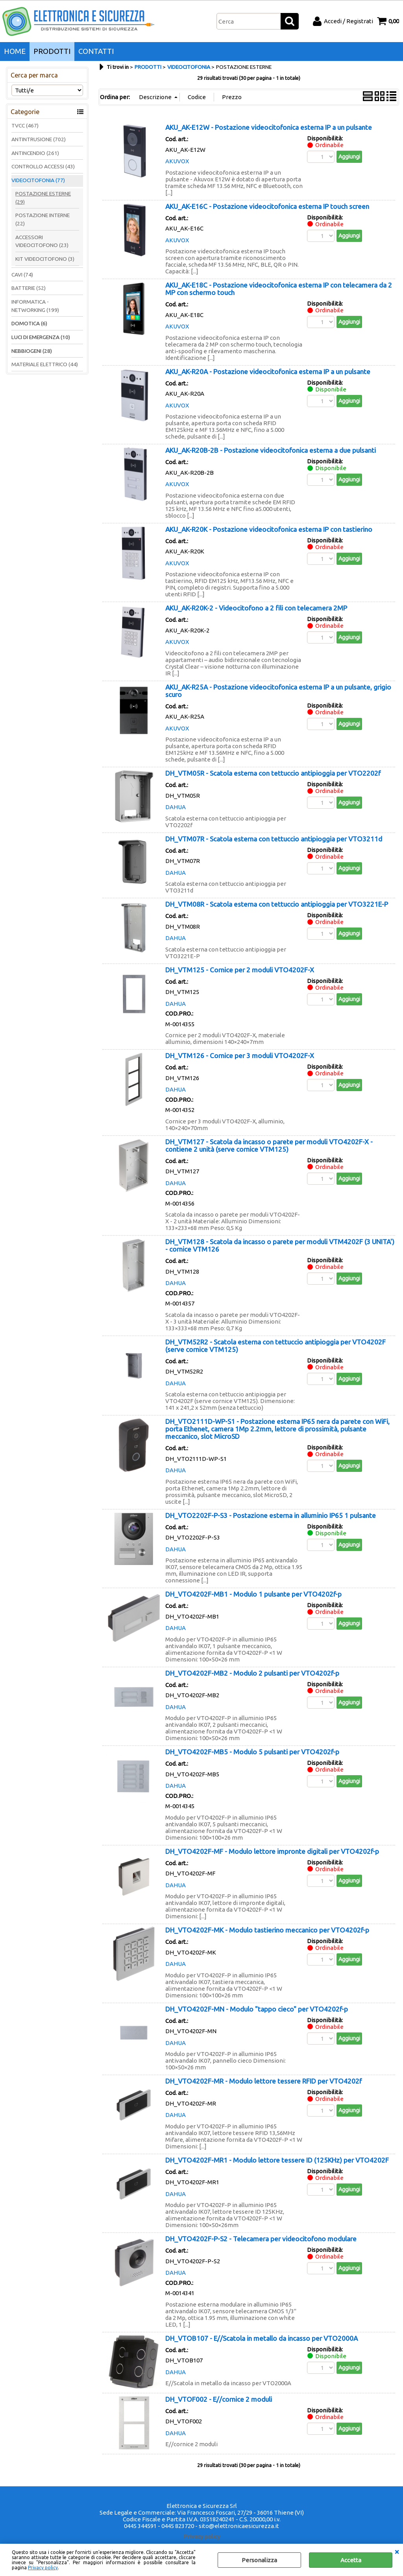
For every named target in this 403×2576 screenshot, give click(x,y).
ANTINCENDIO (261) (35, 153)
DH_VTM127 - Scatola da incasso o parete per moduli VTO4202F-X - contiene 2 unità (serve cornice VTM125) (269, 1145)
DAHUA (175, 807)
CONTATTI (96, 51)
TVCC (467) (25, 125)
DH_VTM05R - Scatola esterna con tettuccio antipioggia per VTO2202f (273, 773)
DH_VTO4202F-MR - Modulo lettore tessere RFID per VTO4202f (263, 2081)
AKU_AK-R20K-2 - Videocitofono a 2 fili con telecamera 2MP (256, 608)
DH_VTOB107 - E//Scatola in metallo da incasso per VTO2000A (261, 2338)
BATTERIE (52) (28, 288)
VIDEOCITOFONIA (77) (38, 180)
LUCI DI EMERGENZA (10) (40, 337)
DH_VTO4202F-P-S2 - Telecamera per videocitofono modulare (261, 2238)
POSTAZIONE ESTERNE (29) (43, 197)
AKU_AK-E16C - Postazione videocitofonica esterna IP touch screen (267, 206)
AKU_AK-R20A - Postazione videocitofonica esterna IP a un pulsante (267, 371)
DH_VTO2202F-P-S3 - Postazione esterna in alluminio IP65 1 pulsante (270, 1515)
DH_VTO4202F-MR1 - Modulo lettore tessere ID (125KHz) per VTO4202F (277, 2160)
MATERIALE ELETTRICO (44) (44, 364)
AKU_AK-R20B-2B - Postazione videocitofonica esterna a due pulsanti (270, 450)
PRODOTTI (51, 51)
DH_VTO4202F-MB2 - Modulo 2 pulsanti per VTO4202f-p (252, 1673)
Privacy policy (43, 2567)
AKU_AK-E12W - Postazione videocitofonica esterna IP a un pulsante (268, 127)
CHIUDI (396, 2552)
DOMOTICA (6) (29, 323)
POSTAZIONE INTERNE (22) (42, 219)
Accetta (350, 2560)
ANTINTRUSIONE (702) (38, 139)
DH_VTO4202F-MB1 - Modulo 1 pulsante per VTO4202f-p (253, 1594)
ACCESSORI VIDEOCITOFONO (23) (41, 241)
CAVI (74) (22, 274)
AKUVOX (177, 161)
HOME (15, 51)
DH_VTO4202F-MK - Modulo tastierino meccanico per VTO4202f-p (267, 1930)
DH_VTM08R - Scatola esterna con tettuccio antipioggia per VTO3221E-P (276, 904)
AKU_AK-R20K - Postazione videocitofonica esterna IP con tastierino (268, 529)
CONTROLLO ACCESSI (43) (43, 166)
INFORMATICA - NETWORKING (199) (35, 306)
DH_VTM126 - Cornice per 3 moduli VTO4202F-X (239, 1055)
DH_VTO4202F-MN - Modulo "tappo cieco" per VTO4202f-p (256, 2009)
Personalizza (259, 2560)
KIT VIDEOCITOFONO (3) (44, 259)
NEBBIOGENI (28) (31, 351)
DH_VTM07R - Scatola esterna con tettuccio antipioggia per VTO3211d (273, 839)
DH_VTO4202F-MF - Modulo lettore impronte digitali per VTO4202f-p (272, 1851)
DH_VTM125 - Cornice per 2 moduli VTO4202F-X (239, 970)
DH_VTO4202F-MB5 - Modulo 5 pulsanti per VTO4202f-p (252, 1751)
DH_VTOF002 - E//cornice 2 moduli (218, 2399)
